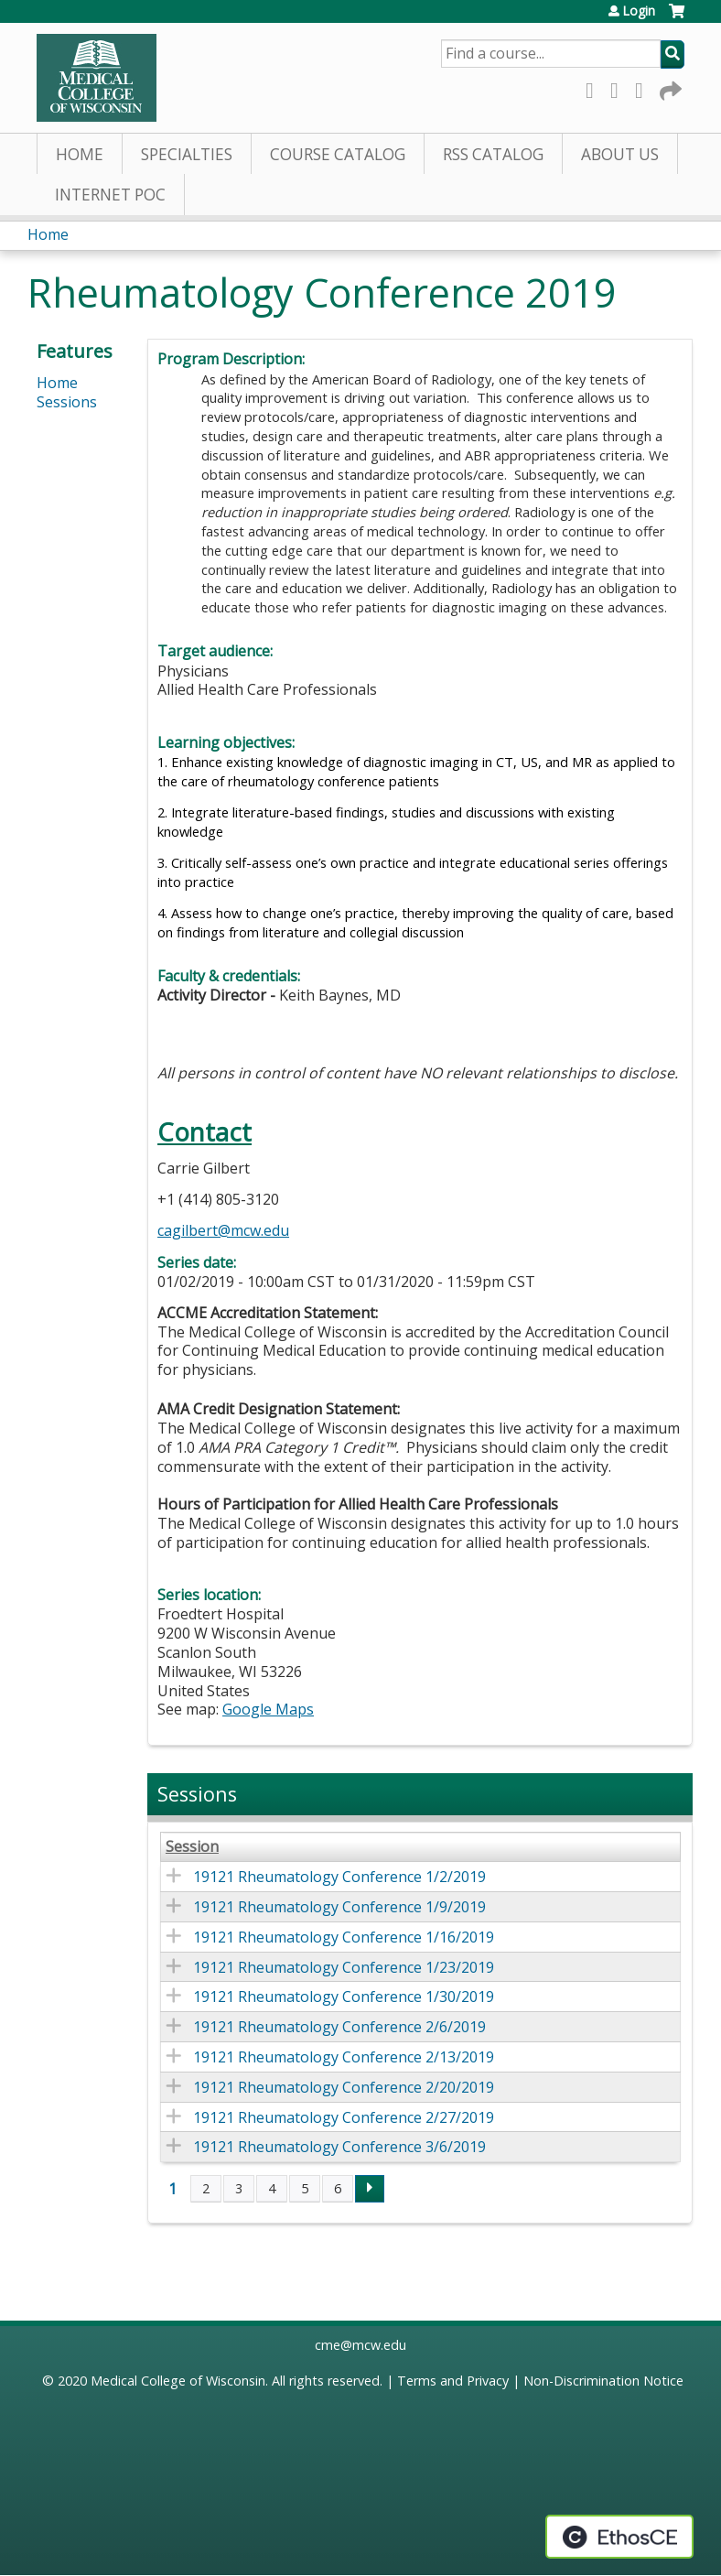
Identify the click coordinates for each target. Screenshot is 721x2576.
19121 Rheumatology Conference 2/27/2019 (343, 2117)
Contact (204, 1132)
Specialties (186, 154)
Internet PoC (110, 194)
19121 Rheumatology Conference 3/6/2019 (339, 2147)
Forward (669, 87)
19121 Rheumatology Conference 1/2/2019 (339, 1877)
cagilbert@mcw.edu (223, 1230)
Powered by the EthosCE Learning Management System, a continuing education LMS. (619, 2537)
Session (192, 1846)
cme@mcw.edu (360, 2345)
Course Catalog (337, 154)
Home (79, 154)
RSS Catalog (493, 154)
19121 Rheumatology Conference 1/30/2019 (343, 1996)
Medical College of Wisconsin (178, 2380)
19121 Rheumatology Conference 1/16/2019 (343, 1937)
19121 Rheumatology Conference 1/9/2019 (339, 1907)
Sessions (67, 402)
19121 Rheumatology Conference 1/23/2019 (343, 1967)
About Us (620, 154)
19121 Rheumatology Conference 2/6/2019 (339, 2027)
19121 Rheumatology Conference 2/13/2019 (343, 2057)
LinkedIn (644, 87)
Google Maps (268, 1709)
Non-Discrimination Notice (603, 2380)
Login (638, 11)
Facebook (595, 87)
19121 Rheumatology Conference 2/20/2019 (343, 2087)
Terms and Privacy (453, 2380)
